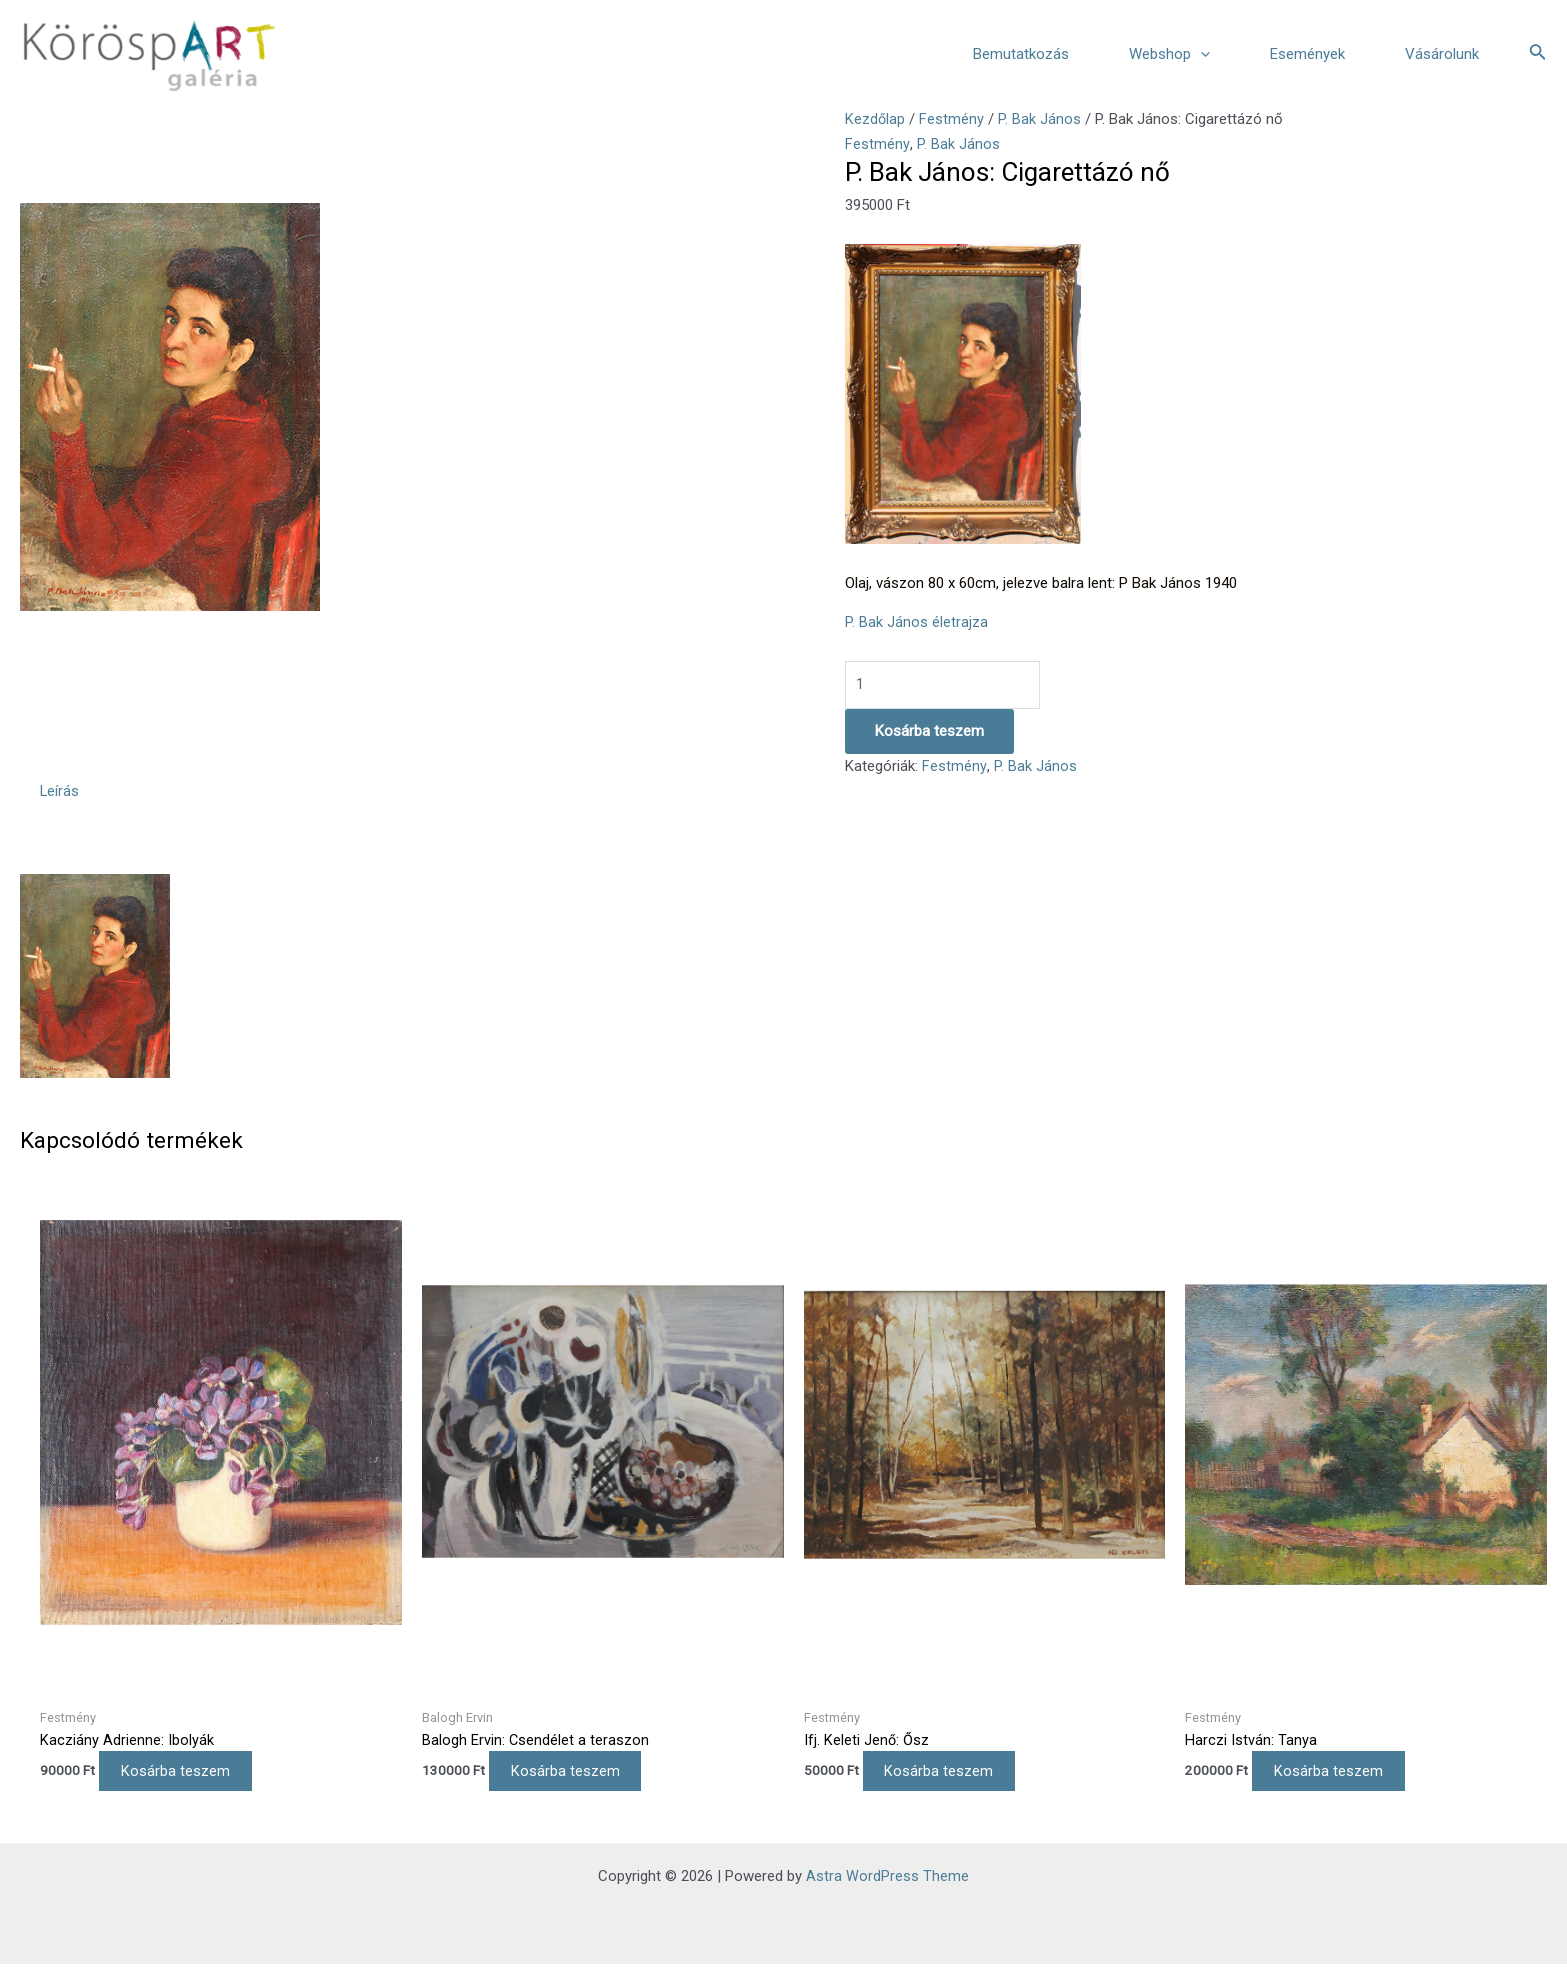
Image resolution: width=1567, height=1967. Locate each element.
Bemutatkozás (1021, 54)
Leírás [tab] (60, 792)
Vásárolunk (1442, 54)
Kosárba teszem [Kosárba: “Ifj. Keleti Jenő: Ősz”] (947, 1773)
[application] (1200, 54)
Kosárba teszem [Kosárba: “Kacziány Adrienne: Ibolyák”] (183, 1773)
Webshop (1169, 54)
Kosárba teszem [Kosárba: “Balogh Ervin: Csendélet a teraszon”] (573, 1773)
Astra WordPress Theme (887, 1879)
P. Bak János (1040, 119)
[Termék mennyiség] (944, 685)
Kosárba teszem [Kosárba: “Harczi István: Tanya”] (1336, 1773)
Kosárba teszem (929, 732)
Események (1307, 54)
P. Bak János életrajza (916, 622)
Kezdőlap (875, 119)
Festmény (952, 119)
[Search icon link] (1538, 53)
